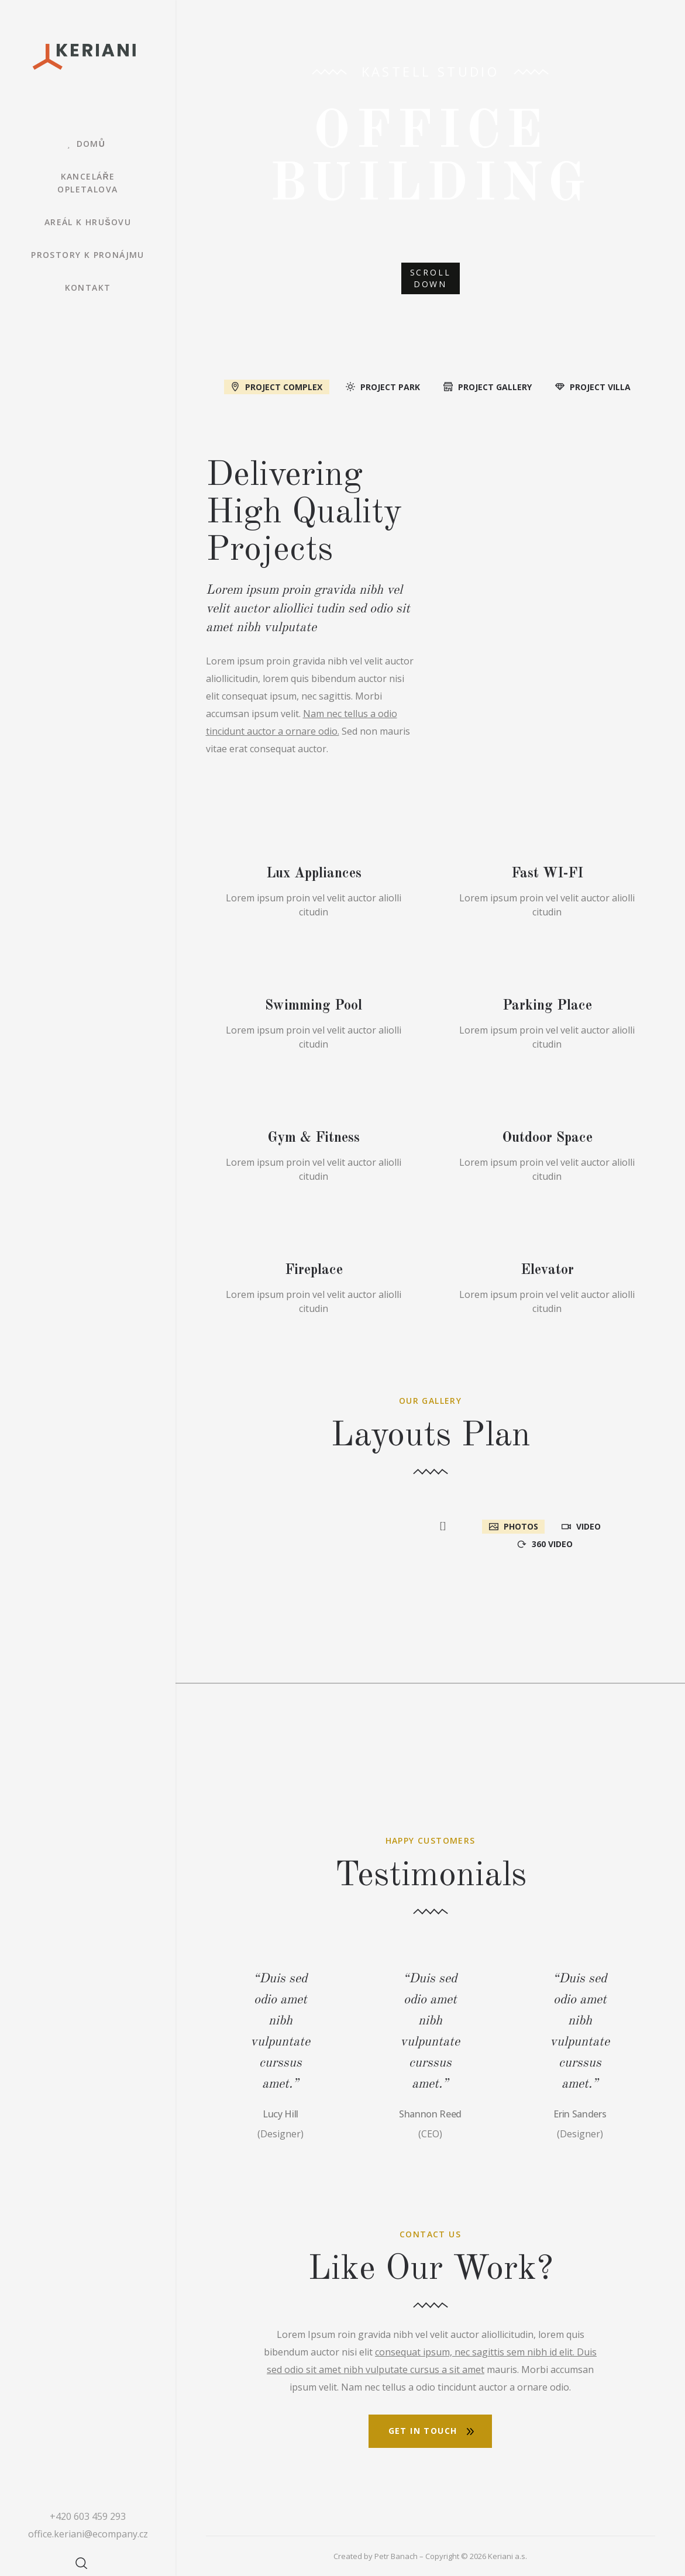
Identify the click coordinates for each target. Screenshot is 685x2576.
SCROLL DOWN (430, 278)
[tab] (276, 386)
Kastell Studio (431, 71)
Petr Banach (396, 2556)
